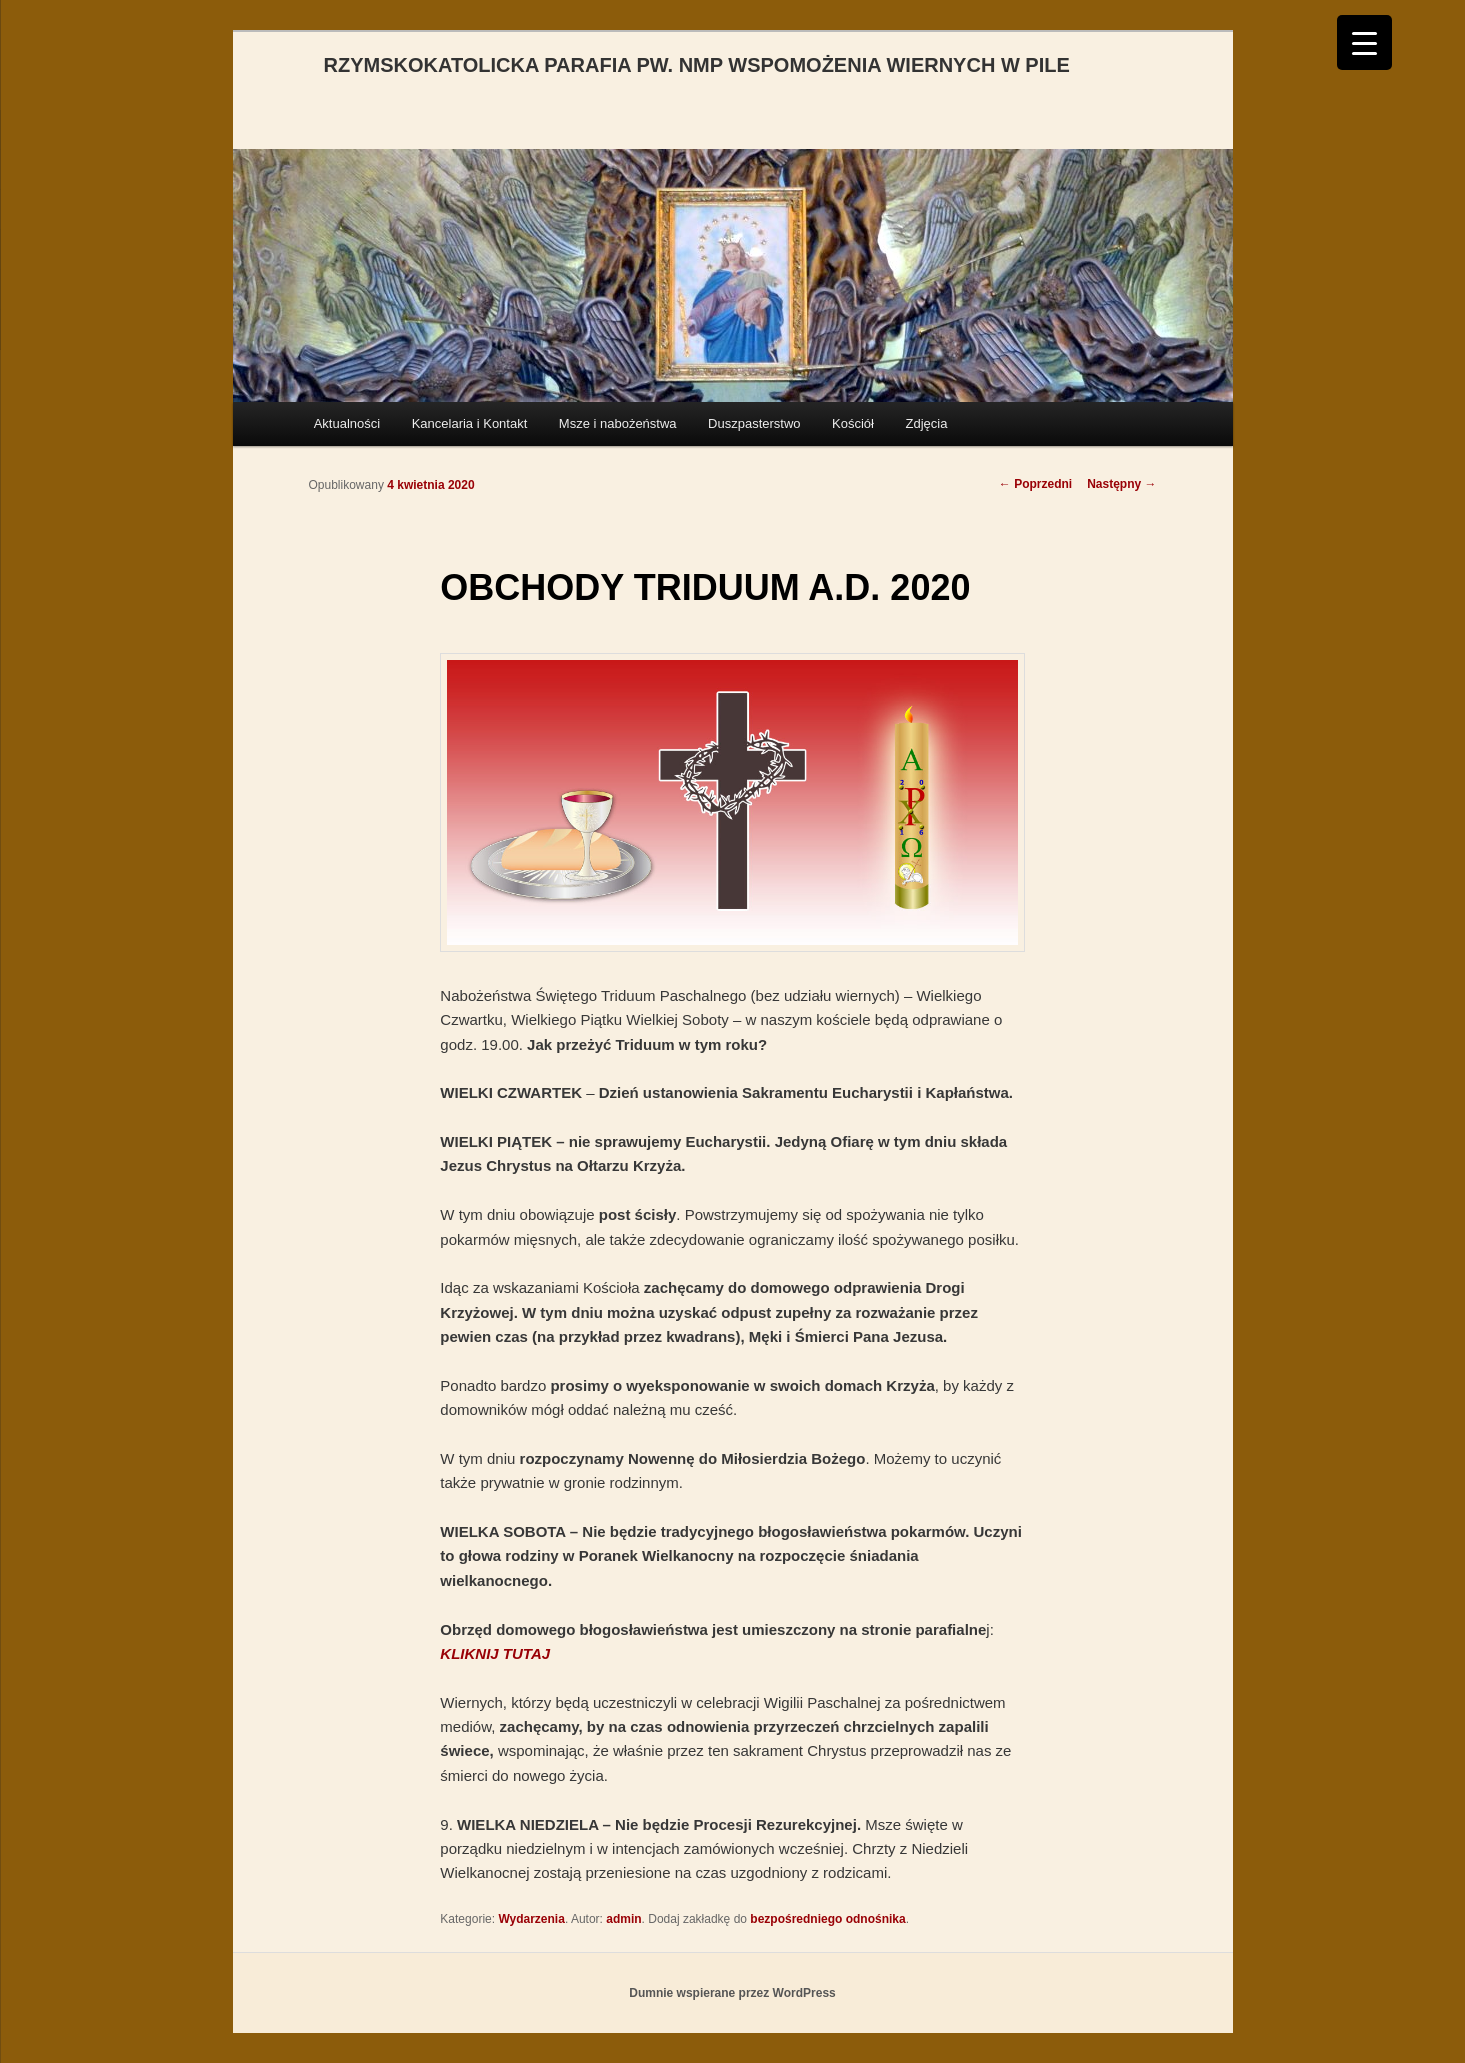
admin (623, 1919)
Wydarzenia (531, 1919)
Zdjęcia (926, 423)
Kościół (853, 423)
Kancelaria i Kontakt (470, 423)
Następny (1121, 484)
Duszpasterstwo (754, 423)
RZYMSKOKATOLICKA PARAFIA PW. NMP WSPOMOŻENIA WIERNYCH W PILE (697, 65)
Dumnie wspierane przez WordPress (732, 1993)
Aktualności (347, 423)
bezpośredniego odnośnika (827, 1919)
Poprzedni (1035, 484)
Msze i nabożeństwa (618, 423)
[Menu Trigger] (1364, 42)
